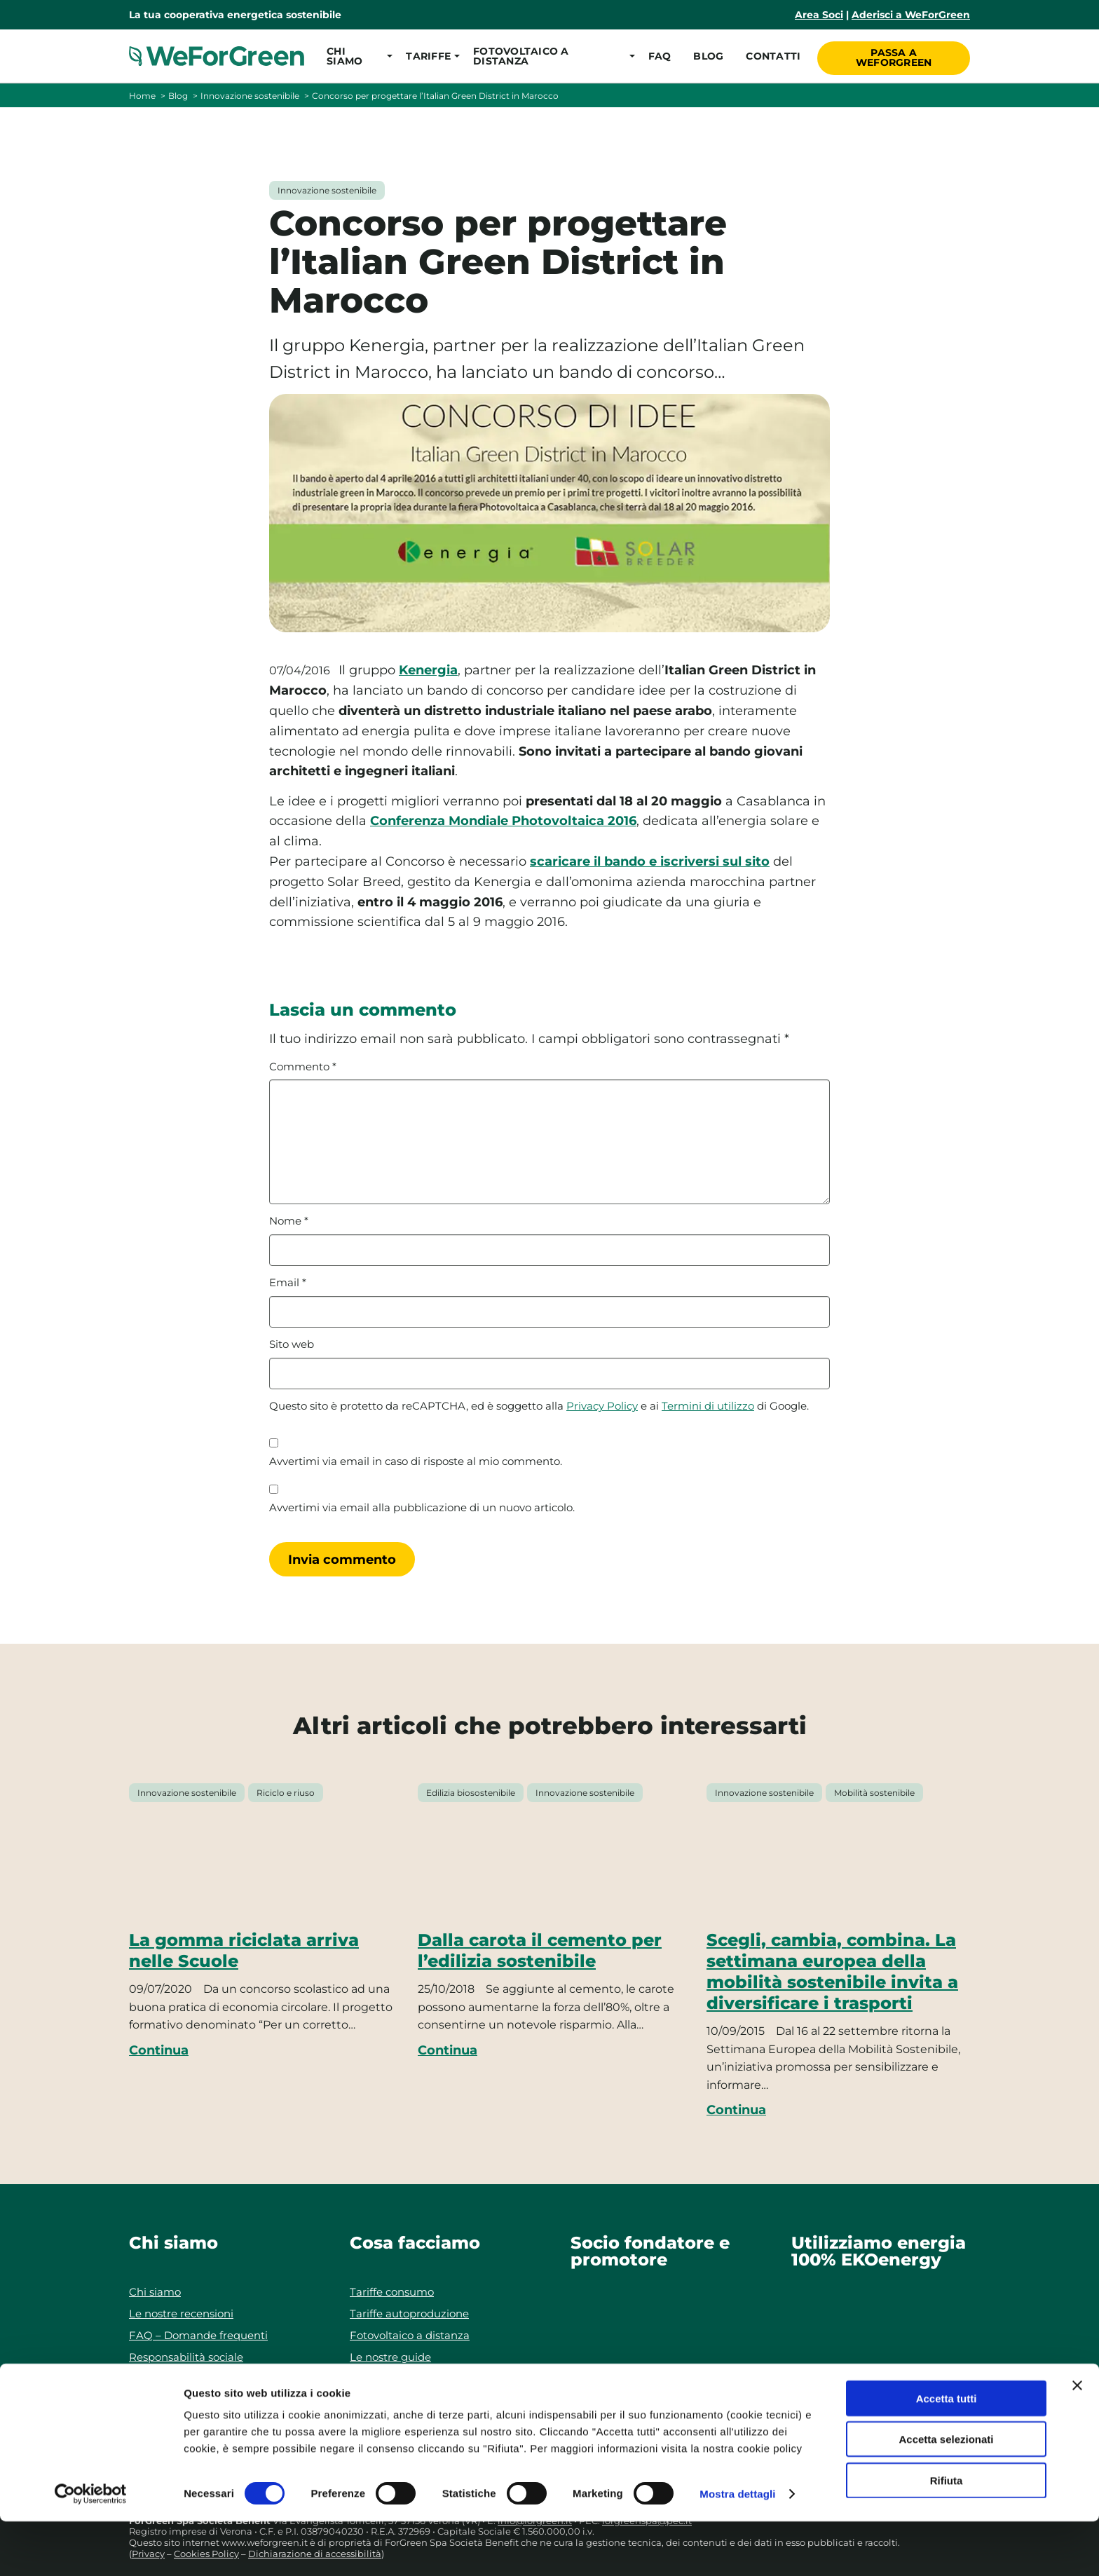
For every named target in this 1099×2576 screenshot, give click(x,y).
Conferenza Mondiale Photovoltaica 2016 (503, 821)
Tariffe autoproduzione (409, 2313)
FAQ (657, 56)
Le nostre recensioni (181, 2313)
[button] (355, 56)
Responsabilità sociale (186, 2357)
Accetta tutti (946, 2453)
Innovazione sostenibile (249, 95)
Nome (288, 1221)
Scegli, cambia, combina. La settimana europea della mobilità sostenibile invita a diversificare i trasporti (832, 1971)
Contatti (771, 56)
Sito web (291, 1344)
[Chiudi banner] (1077, 2440)
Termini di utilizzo (708, 1406)
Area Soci (819, 14)
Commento (302, 1067)
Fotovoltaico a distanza (410, 2335)
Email (287, 1282)
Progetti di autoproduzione (420, 2378)
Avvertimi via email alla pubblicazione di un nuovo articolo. (422, 1507)
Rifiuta (946, 2535)
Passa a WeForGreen (894, 55)
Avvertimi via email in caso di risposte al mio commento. (415, 1461)
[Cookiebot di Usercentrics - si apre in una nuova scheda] (90, 2548)
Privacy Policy (602, 1406)
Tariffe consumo (392, 2291)
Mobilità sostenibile (874, 1792)
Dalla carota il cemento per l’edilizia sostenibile (540, 1950)
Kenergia (428, 670)
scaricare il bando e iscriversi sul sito (650, 861)
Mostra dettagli (737, 2548)
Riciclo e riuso (286, 1792)
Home (142, 95)
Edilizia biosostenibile (470, 1792)
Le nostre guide (390, 2357)
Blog (707, 56)
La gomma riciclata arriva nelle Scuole (244, 1950)
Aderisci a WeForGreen (911, 14)
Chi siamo (155, 2291)
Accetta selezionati (946, 2494)
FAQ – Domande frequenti (198, 2335)
